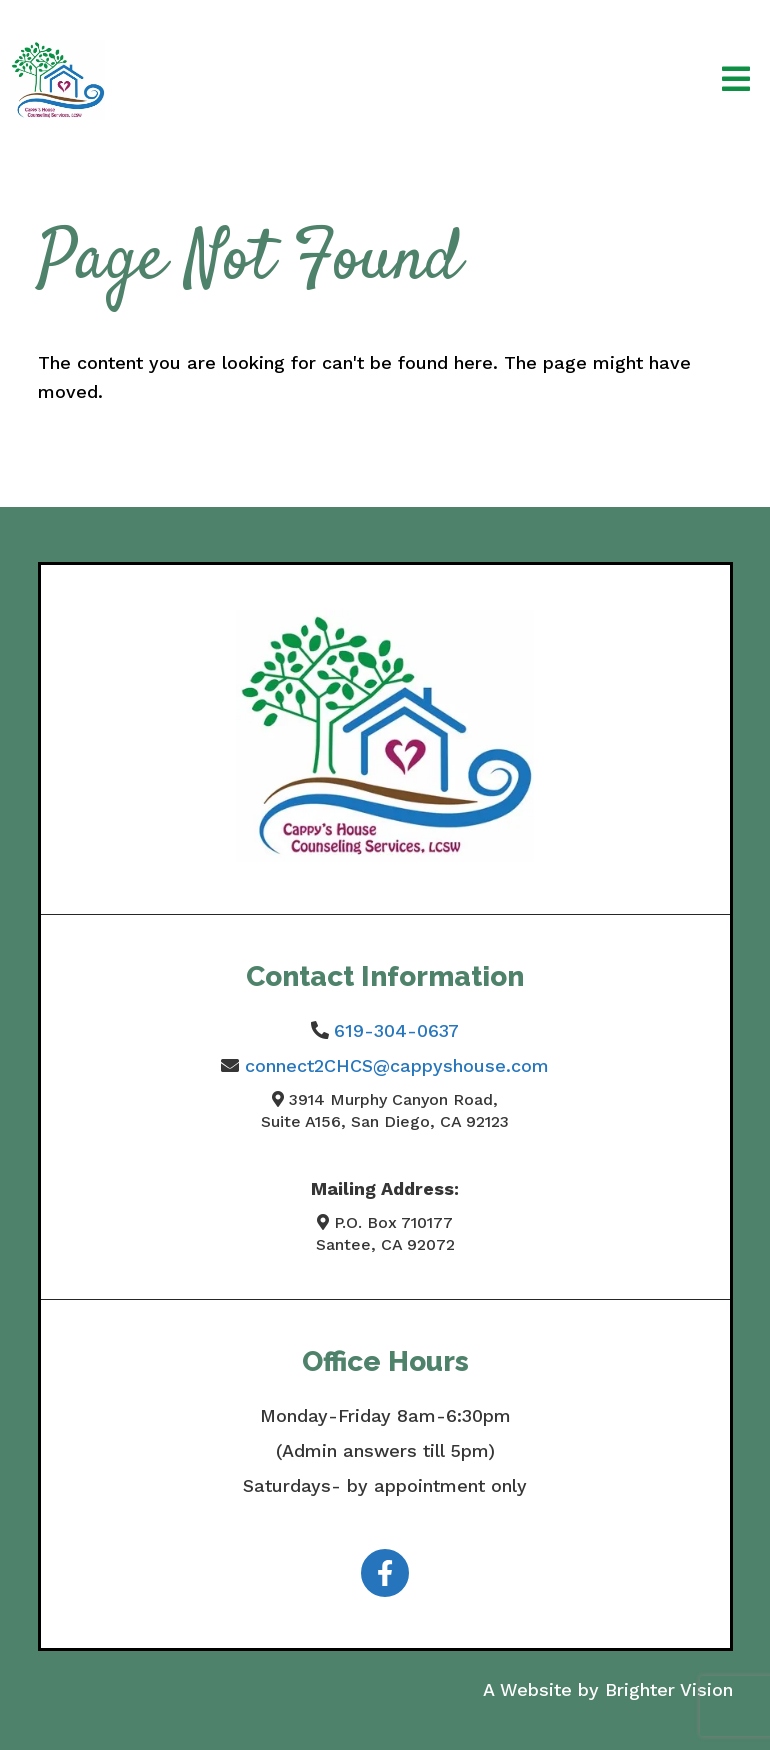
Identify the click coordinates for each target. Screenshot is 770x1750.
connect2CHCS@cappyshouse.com (397, 1065)
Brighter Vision (669, 1689)
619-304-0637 (396, 1030)
